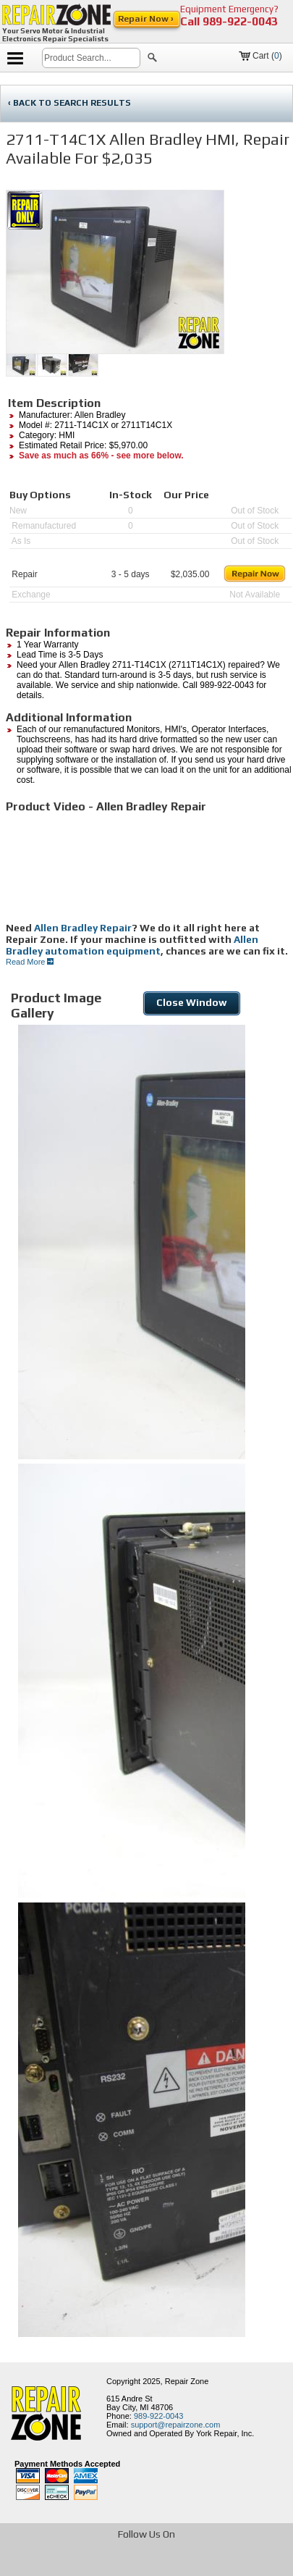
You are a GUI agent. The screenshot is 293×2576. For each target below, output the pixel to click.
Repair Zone (187, 2381)
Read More (30, 961)
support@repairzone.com (176, 2424)
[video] (149, 867)
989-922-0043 (240, 21)
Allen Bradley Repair (83, 928)
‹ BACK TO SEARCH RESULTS (69, 103)
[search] (91, 58)
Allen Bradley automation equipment (132, 945)
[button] (152, 59)
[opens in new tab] (70, 2564)
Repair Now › (147, 19)
